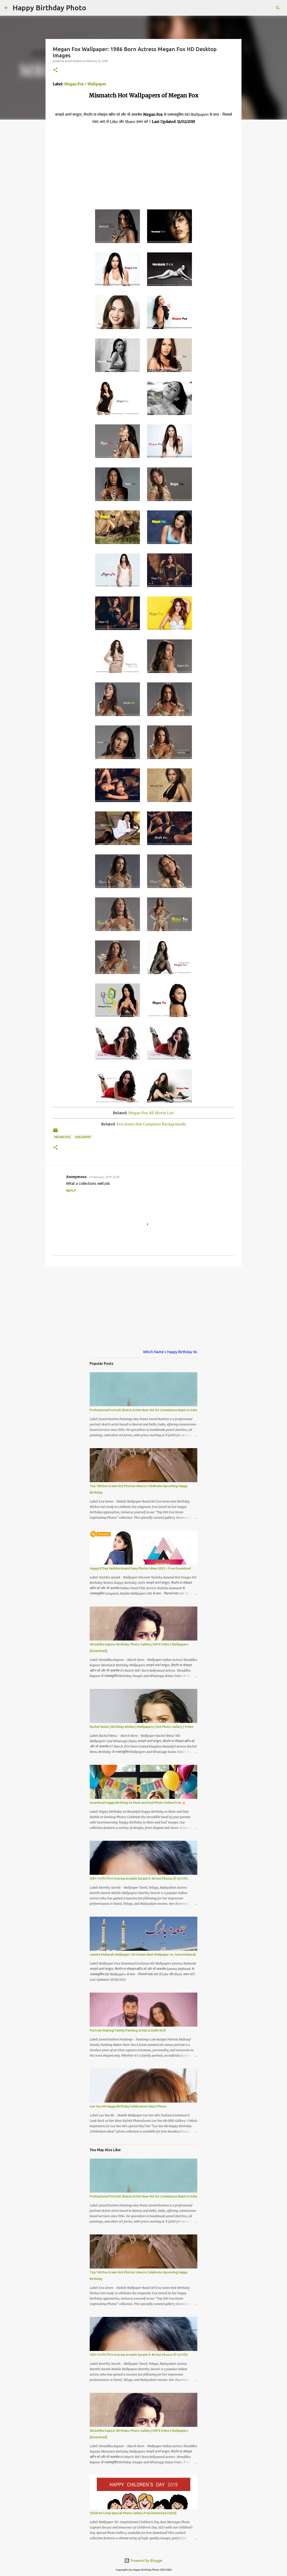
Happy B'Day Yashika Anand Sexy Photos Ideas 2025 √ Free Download (140, 1568)
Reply (71, 1190)
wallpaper (83, 1136)
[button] (55, 70)
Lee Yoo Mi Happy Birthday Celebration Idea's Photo (128, 2106)
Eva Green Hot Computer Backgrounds (151, 1124)
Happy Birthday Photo (49, 8)
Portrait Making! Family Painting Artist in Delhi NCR (128, 2030)
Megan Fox (74, 84)
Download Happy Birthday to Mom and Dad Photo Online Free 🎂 (138, 1802)
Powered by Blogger (143, 2561)
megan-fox (62, 1136)
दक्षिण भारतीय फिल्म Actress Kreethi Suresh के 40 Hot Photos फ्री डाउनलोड (139, 1878)
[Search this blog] (259, 7)
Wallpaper (96, 84)
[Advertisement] (143, 171)
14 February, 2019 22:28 (103, 1176)
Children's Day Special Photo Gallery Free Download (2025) (133, 2513)
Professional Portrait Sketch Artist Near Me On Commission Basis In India (143, 1410)
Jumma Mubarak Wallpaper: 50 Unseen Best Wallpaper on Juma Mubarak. (143, 1954)
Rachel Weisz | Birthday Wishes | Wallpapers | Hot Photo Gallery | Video (142, 1727)
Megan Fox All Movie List (151, 1113)
